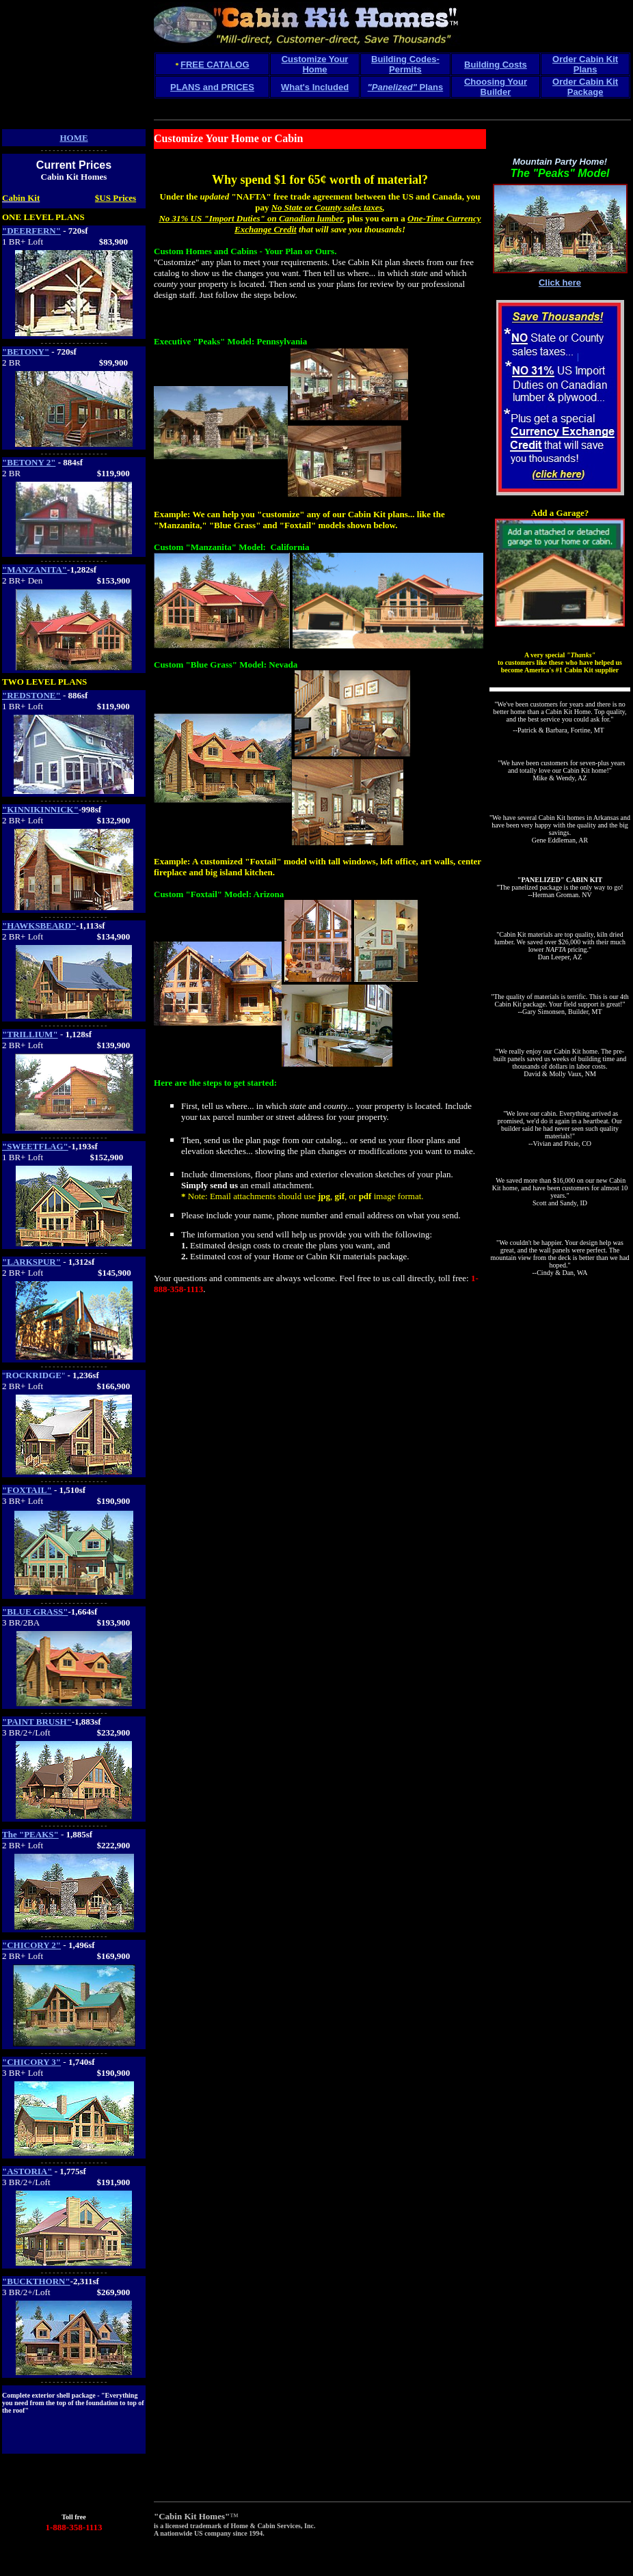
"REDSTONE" (31, 695)
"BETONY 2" (28, 462)
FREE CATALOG (215, 64)
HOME (73, 138)
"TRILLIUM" (30, 1034)
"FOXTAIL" (27, 1490)
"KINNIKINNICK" (40, 809)
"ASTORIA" (27, 2171)
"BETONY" (25, 351)
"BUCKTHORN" (36, 2281)
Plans (430, 87)
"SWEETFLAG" (35, 1146)
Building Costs (495, 64)
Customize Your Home (315, 64)
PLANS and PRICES (212, 87)
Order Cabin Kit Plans (585, 64)
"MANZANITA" (34, 569)
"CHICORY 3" (31, 2062)
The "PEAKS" (30, 1834)
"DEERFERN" (31, 230)
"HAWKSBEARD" (39, 925)
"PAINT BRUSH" (37, 1721)
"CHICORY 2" (31, 1945)
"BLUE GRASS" (35, 1611)
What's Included (315, 87)
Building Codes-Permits (405, 64)
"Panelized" (392, 87)
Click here (560, 282)
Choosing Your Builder (495, 87)
